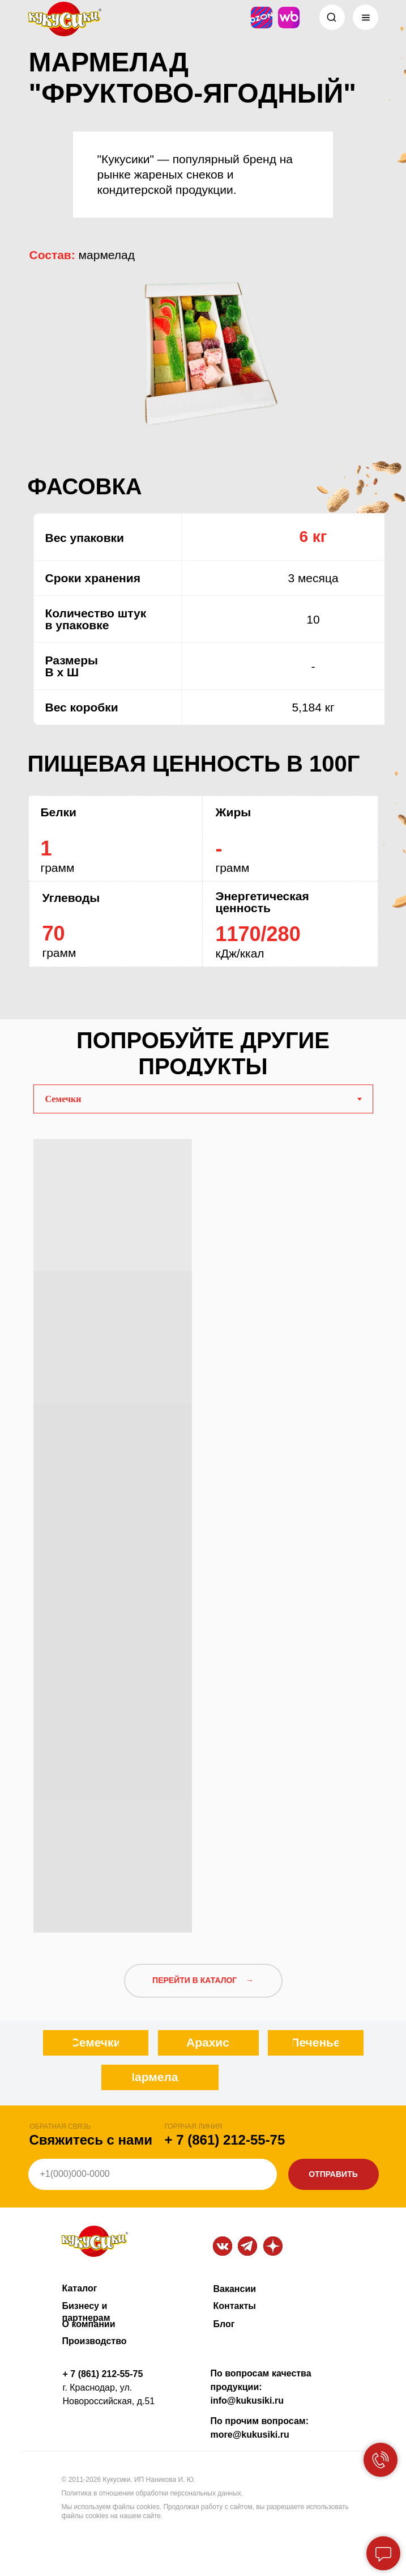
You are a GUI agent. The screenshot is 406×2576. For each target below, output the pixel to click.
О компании (89, 2324)
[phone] (152, 2174)
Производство (94, 2341)
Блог (224, 2324)
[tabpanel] (203, 1531)
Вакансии (235, 2289)
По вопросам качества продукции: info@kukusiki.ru (261, 2387)
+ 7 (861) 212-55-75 (225, 2139)
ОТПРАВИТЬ (333, 2174)
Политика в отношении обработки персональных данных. (152, 2493)
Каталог (79, 2288)
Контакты (234, 2306)
